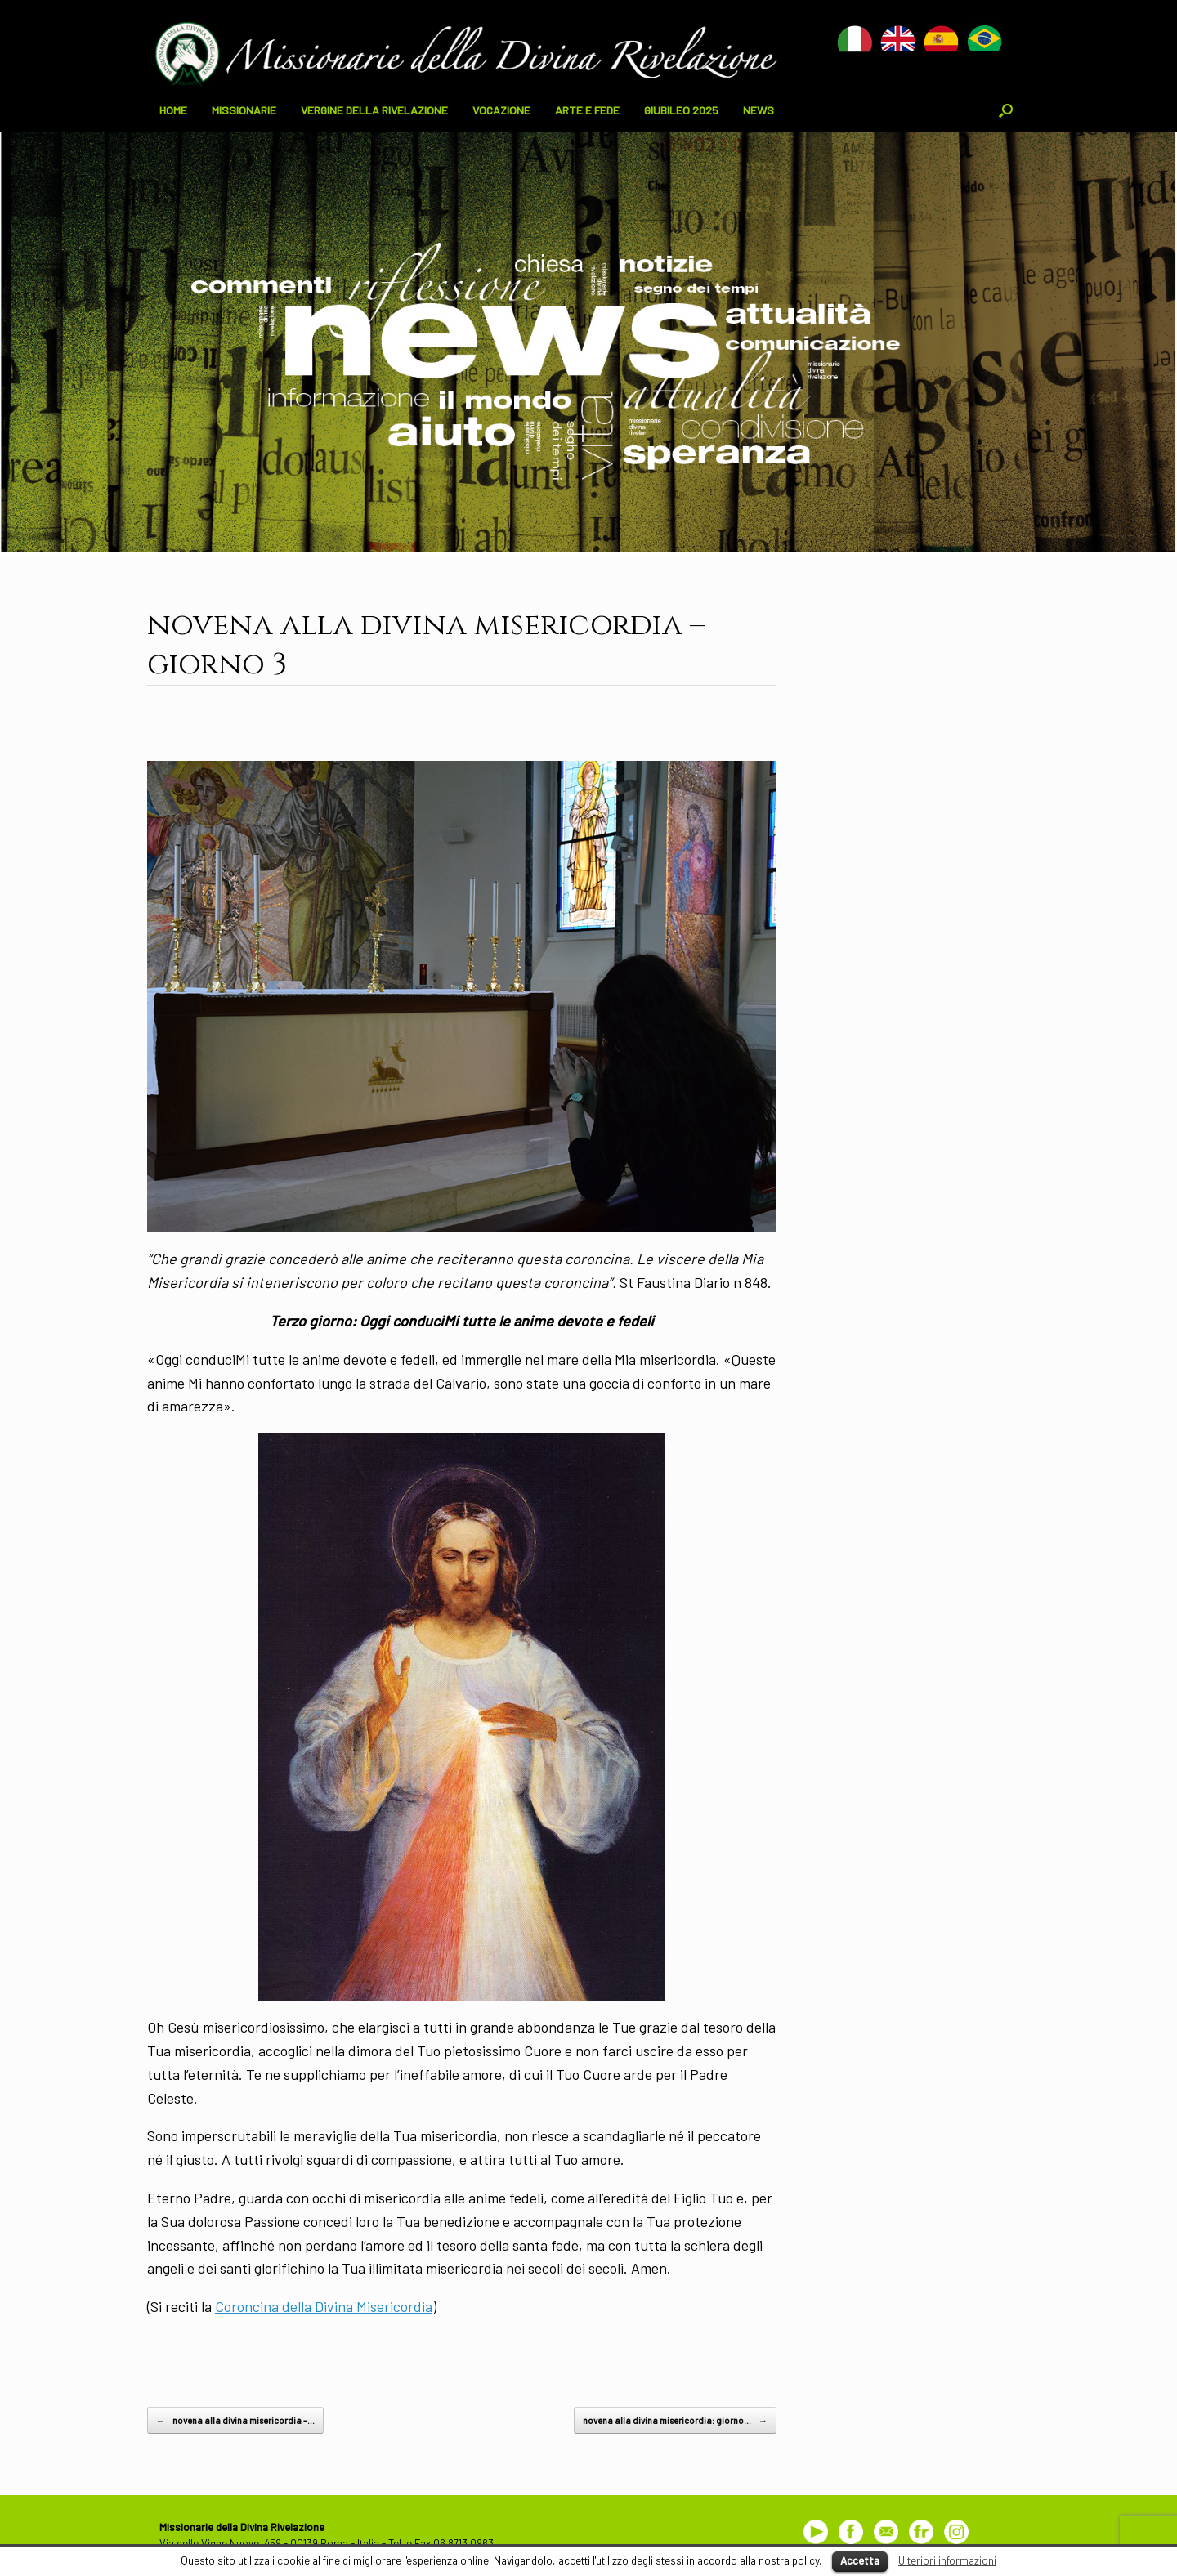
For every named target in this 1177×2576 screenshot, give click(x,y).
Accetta (859, 2560)
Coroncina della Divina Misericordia (323, 2306)
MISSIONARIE (244, 110)
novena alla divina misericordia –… (235, 2421)
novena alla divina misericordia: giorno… (675, 2421)
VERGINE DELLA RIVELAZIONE (374, 110)
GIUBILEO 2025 (681, 110)
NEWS (758, 110)
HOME (173, 110)
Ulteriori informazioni (947, 2560)
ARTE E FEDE (587, 110)
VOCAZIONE (501, 110)
